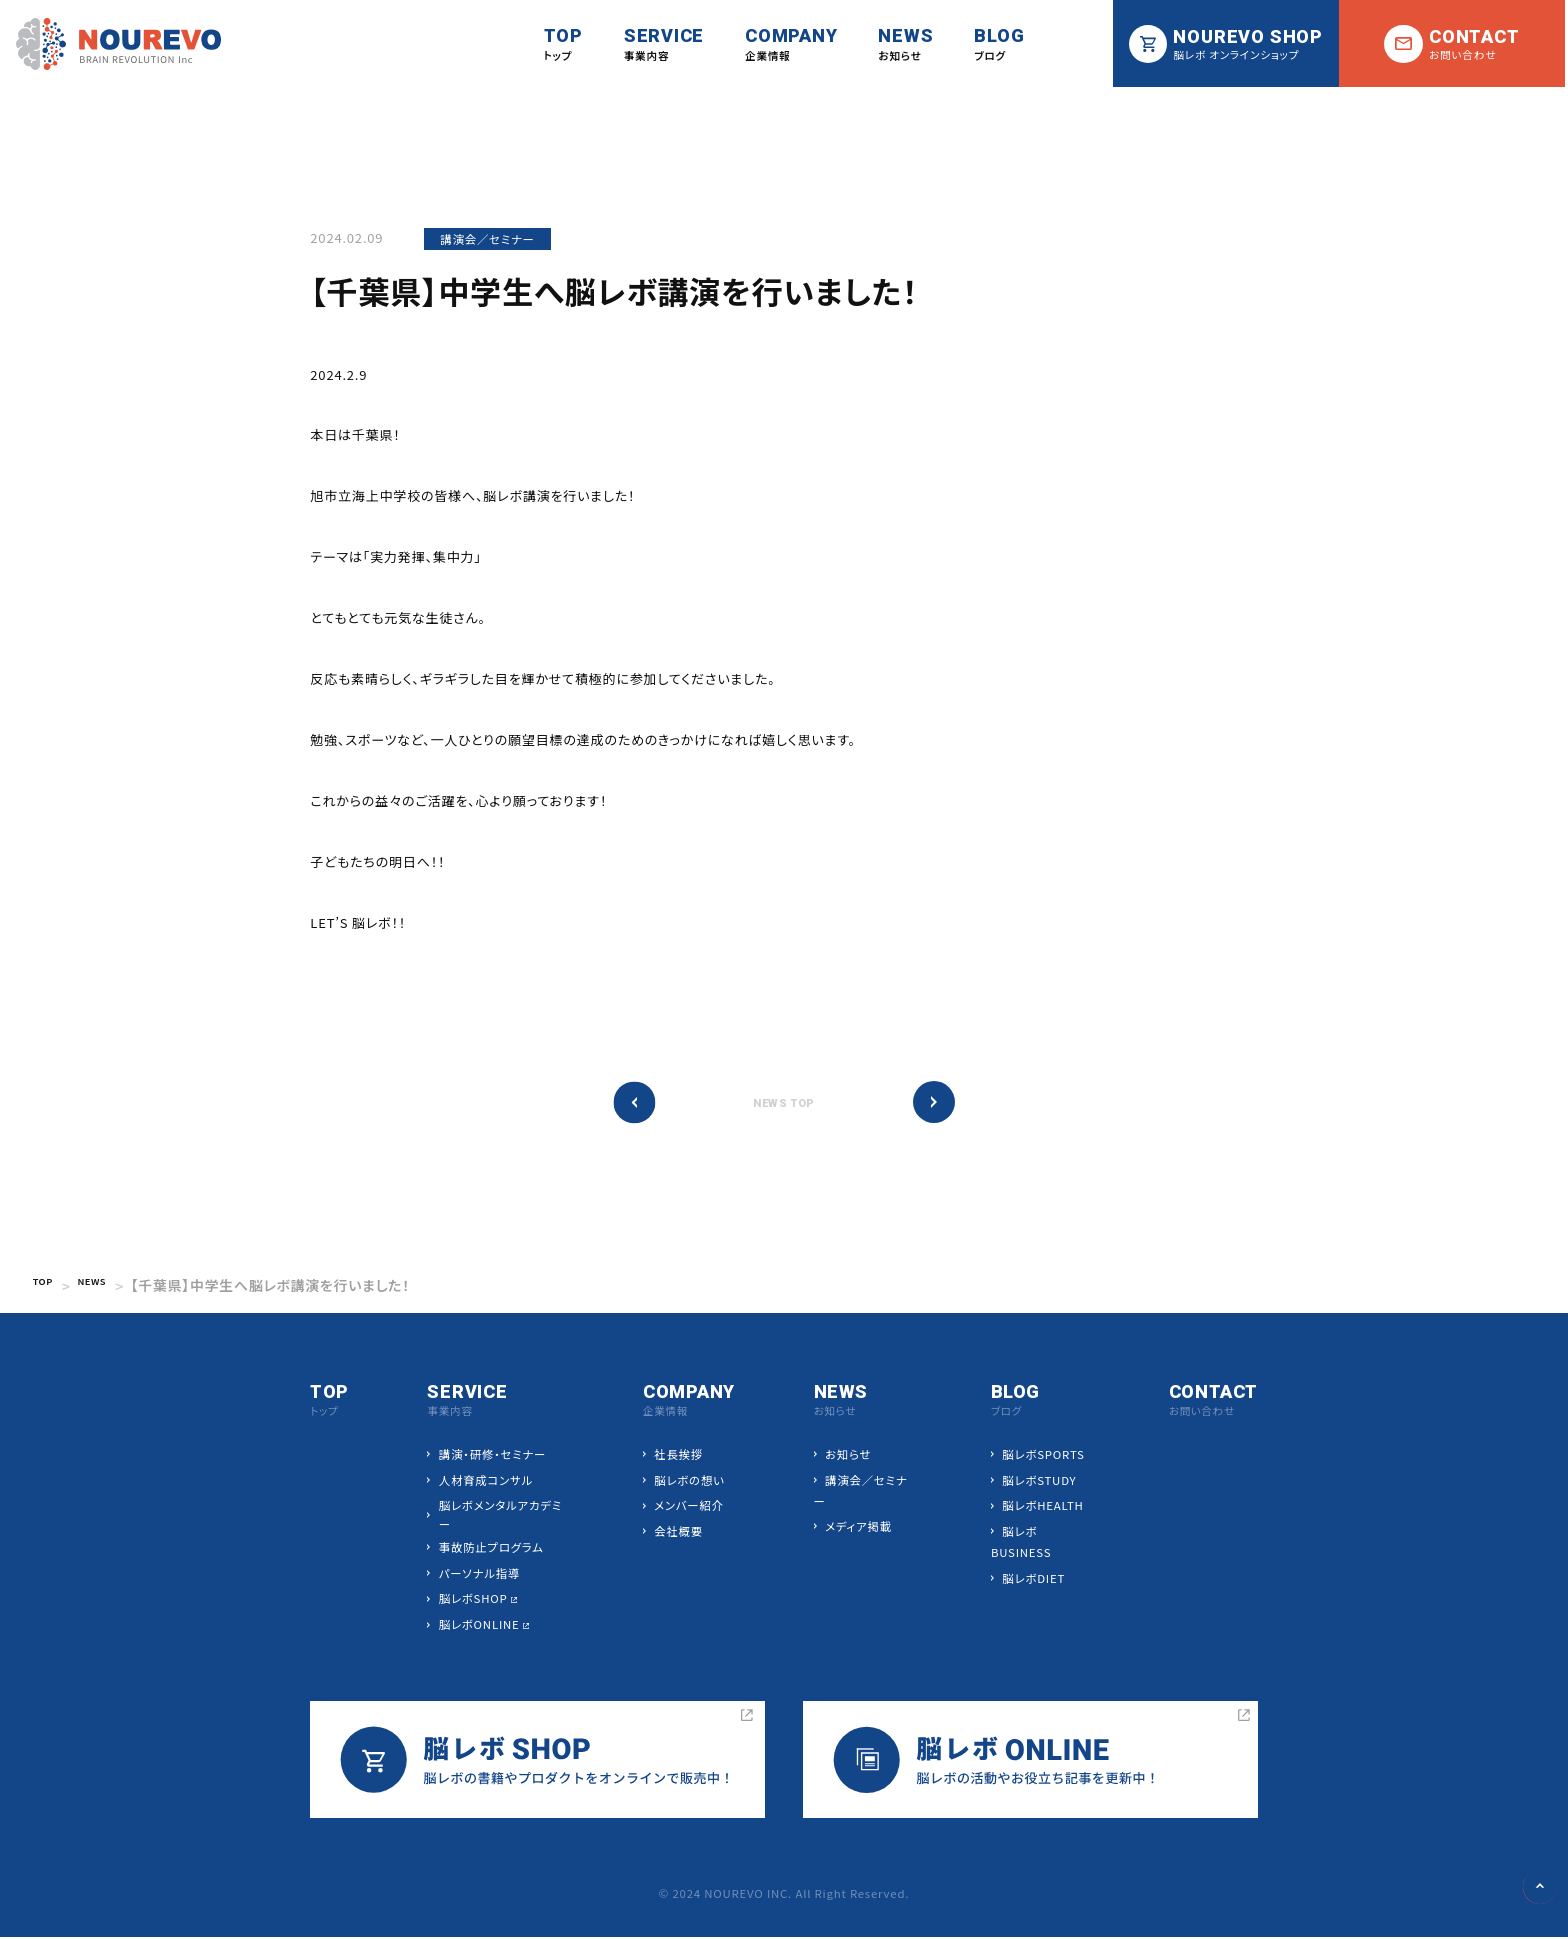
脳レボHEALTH (1041, 1507)
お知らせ (848, 1456)
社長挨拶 (678, 1456)
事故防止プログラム (492, 1549)
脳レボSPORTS (1042, 1456)
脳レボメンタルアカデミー (501, 1516)
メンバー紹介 (689, 1507)
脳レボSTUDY (1038, 1482)
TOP (48, 1287)
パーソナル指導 (480, 1575)
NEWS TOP (784, 1104)
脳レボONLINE (480, 1626)
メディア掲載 (858, 1528)
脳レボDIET (1032, 1580)
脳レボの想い (689, 1482)
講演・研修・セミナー (493, 1456)
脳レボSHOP (474, 1600)
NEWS (108, 1287)
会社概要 (678, 1533)
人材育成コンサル (487, 1482)
